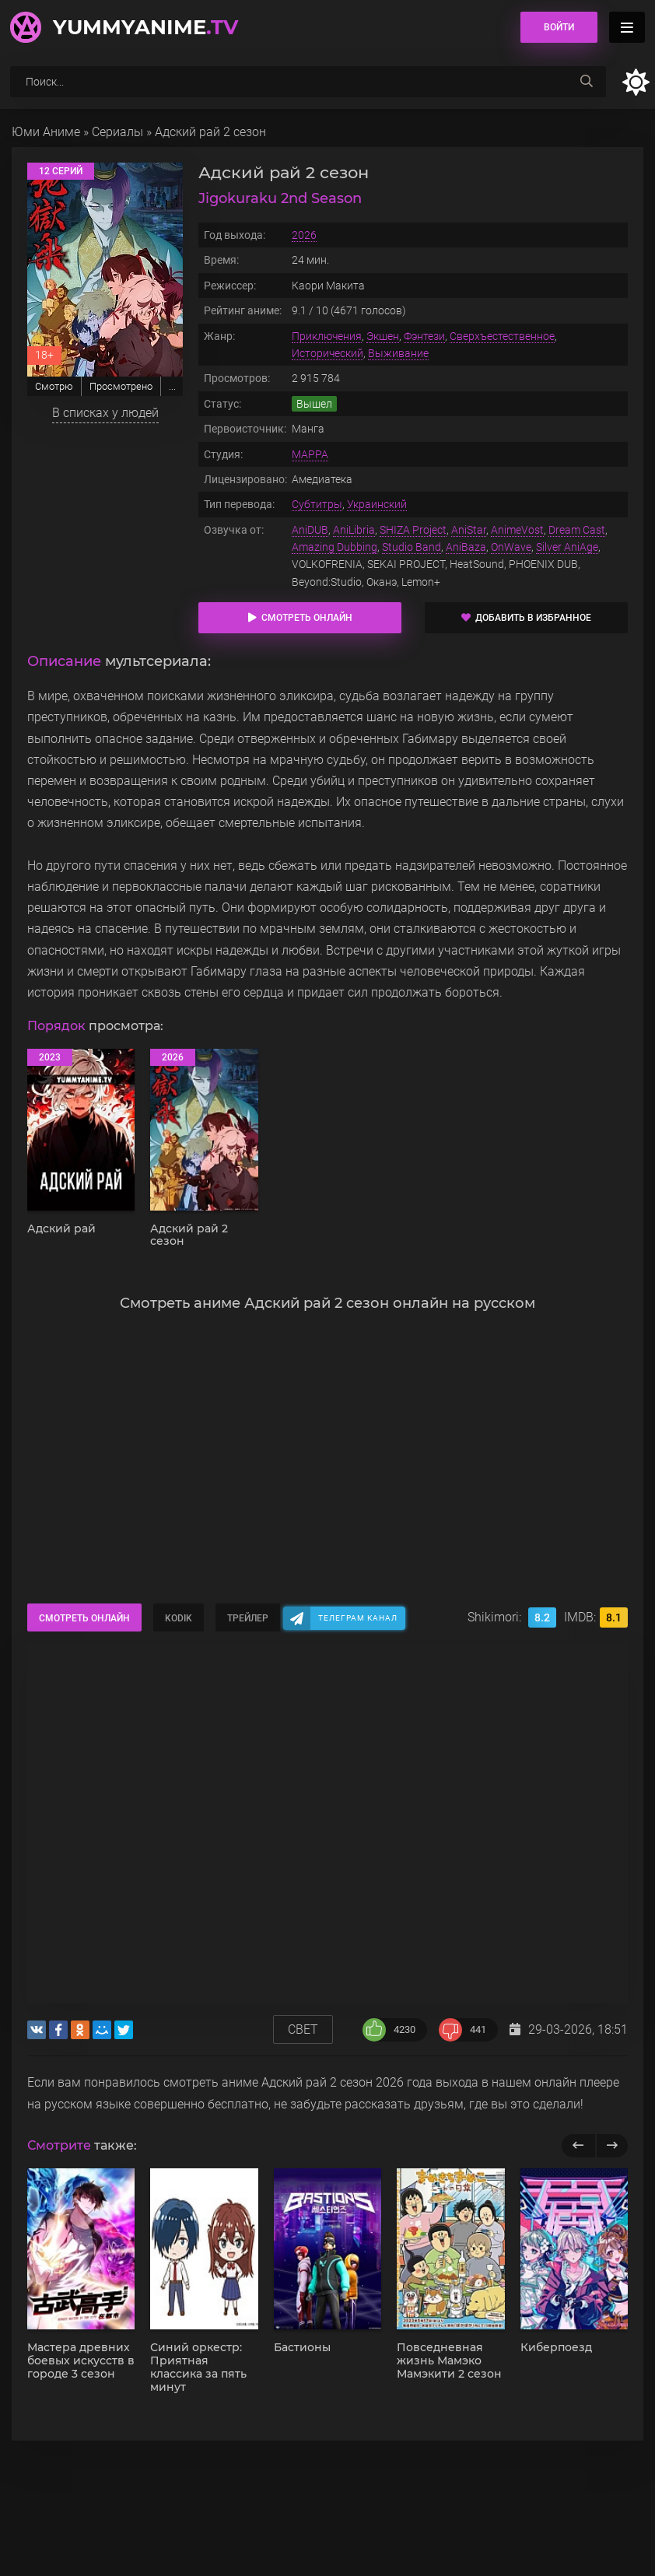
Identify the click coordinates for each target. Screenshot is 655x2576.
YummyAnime (145, 27)
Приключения (327, 336)
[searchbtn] (586, 81)
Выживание (398, 353)
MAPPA (310, 454)
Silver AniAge (567, 547)
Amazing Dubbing (334, 547)
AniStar (468, 530)
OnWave (511, 547)
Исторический (327, 353)
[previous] (578, 2145)
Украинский (377, 504)
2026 (304, 235)
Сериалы (117, 131)
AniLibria (354, 530)
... (172, 386)
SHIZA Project (413, 530)
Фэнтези (424, 336)
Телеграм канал (358, 1618)
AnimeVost (517, 530)
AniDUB (310, 530)
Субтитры (317, 504)
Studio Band (411, 547)
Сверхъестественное (502, 336)
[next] (612, 2145)
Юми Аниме (46, 131)
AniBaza (466, 547)
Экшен (382, 336)
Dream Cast (576, 530)
